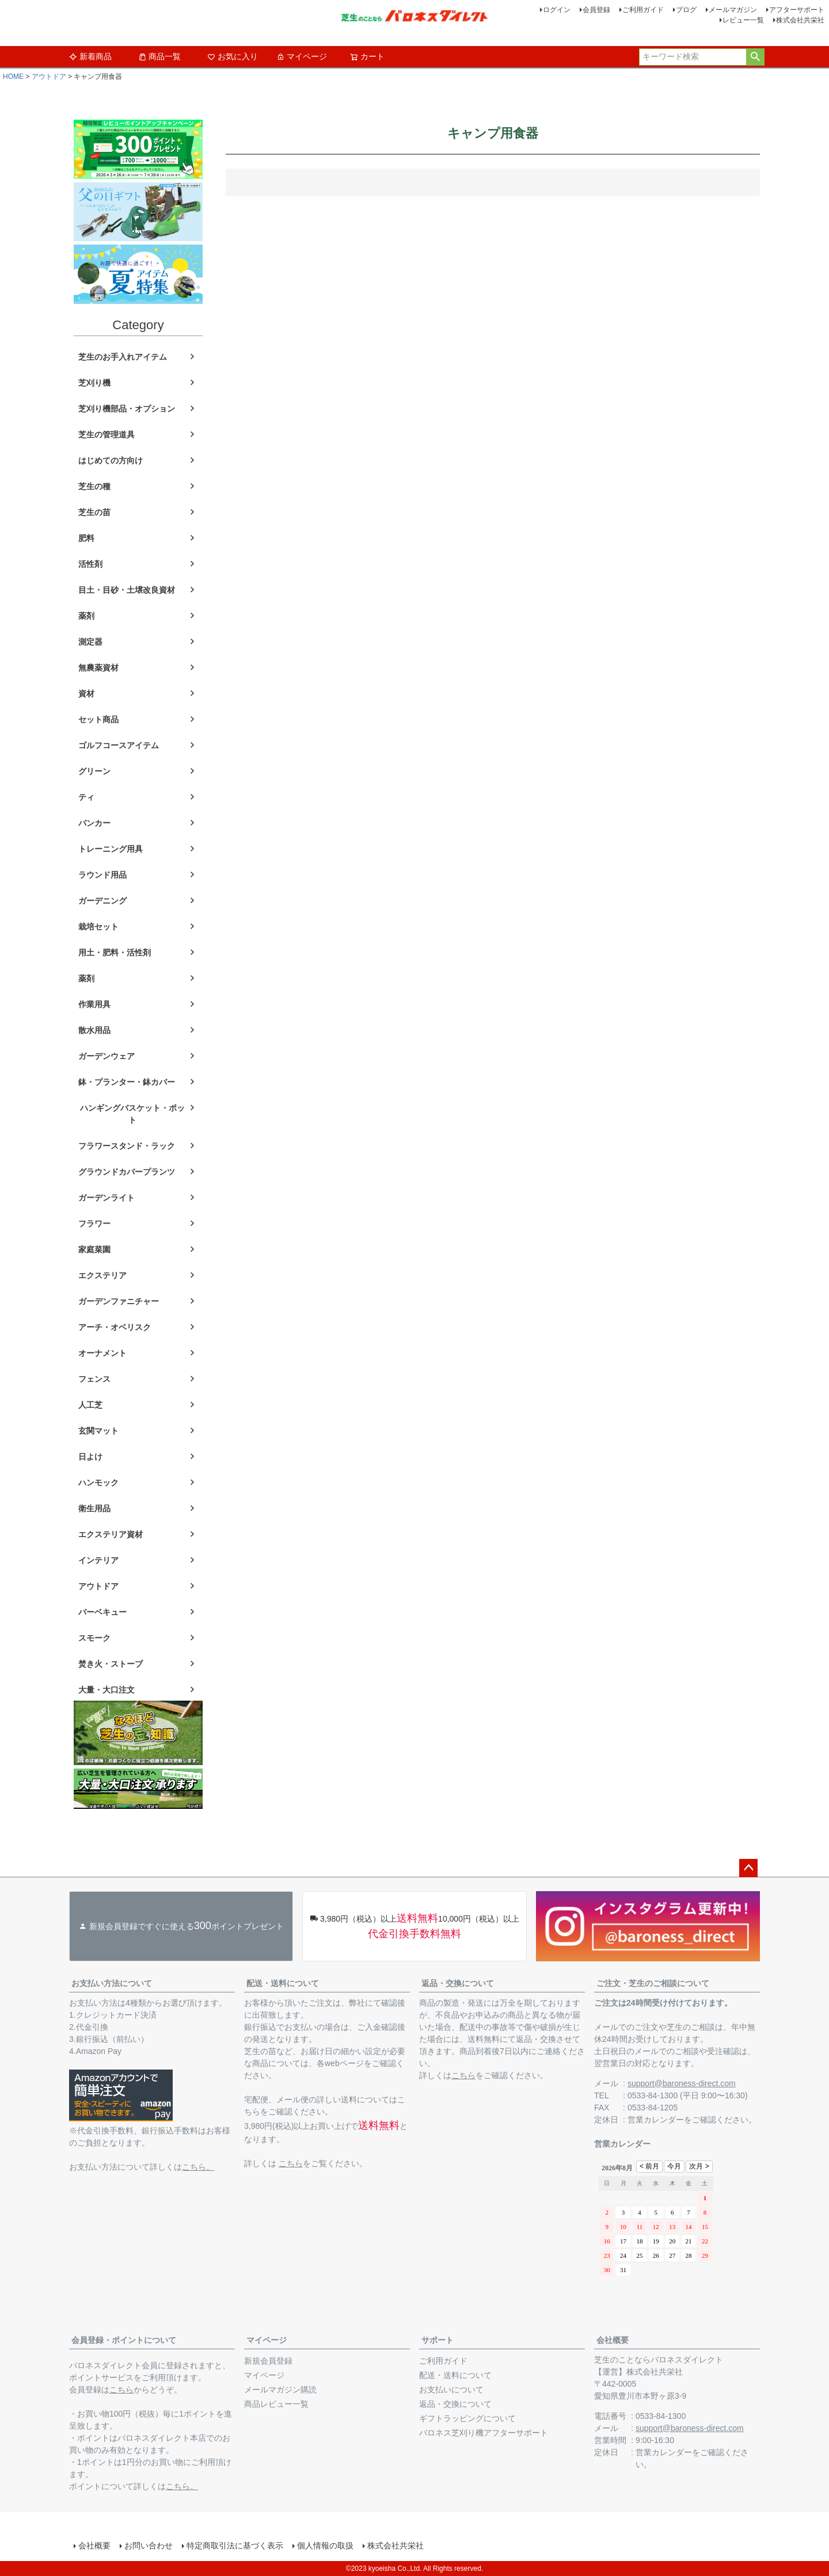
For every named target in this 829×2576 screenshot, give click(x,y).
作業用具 (94, 1004)
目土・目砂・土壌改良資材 (126, 590)
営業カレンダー (656, 2119)
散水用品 (94, 1030)
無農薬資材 (98, 667)
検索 (755, 57)
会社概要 (612, 2340)
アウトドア (49, 77)
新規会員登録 (268, 2360)
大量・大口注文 (106, 1689)
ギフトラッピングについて (467, 2418)
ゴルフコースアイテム (118, 745)
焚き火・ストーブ (110, 1663)
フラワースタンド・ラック (126, 1145)
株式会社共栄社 (800, 20)
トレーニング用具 (110, 848)
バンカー (94, 823)
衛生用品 (94, 1508)
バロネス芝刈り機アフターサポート (483, 2432)
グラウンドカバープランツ (126, 1171)
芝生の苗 (94, 512)
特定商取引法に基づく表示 (235, 2545)
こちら (291, 2163)
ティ (86, 797)
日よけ (90, 1456)
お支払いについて (451, 2389)
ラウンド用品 (102, 874)
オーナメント (102, 1353)
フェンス (94, 1379)
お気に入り (232, 56)
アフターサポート (796, 10)
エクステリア (102, 1275)
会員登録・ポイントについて (123, 2340)
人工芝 (90, 1404)
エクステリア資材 (110, 1534)
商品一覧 (159, 56)
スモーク (94, 1638)
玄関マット (98, 1430)
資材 (86, 693)
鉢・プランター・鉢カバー (126, 1082)
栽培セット (98, 926)
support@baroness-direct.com (682, 2083)
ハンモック (98, 1482)
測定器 (90, 641)
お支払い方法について (111, 1983)
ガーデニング (102, 900)
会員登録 (596, 10)
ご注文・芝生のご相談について (652, 1983)
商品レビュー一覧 (276, 2404)
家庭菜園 (94, 1249)
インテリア (98, 1560)
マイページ (301, 56)
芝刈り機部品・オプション (126, 408)
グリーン (94, 771)
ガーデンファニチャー (118, 1301)
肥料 (86, 538)
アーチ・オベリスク (114, 1327)
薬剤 (86, 615)
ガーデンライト (106, 1197)
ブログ (686, 10)
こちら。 (198, 2166)
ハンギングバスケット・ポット (132, 1114)
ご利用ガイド (643, 10)
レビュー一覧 (743, 20)
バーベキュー (102, 1612)
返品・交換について (457, 1983)
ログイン (557, 10)
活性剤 (90, 564)
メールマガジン (733, 10)
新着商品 (90, 56)
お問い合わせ (148, 2545)
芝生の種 (94, 486)
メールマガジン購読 (280, 2389)
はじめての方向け (110, 460)
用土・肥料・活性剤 (114, 952)
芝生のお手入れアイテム (122, 356)
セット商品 (98, 719)
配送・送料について (282, 1983)
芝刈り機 (94, 382)
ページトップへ (748, 1868)
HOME (13, 77)
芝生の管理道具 (106, 434)
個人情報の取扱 (325, 2545)
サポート (437, 2340)
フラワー (94, 1223)
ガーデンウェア (106, 1056)
